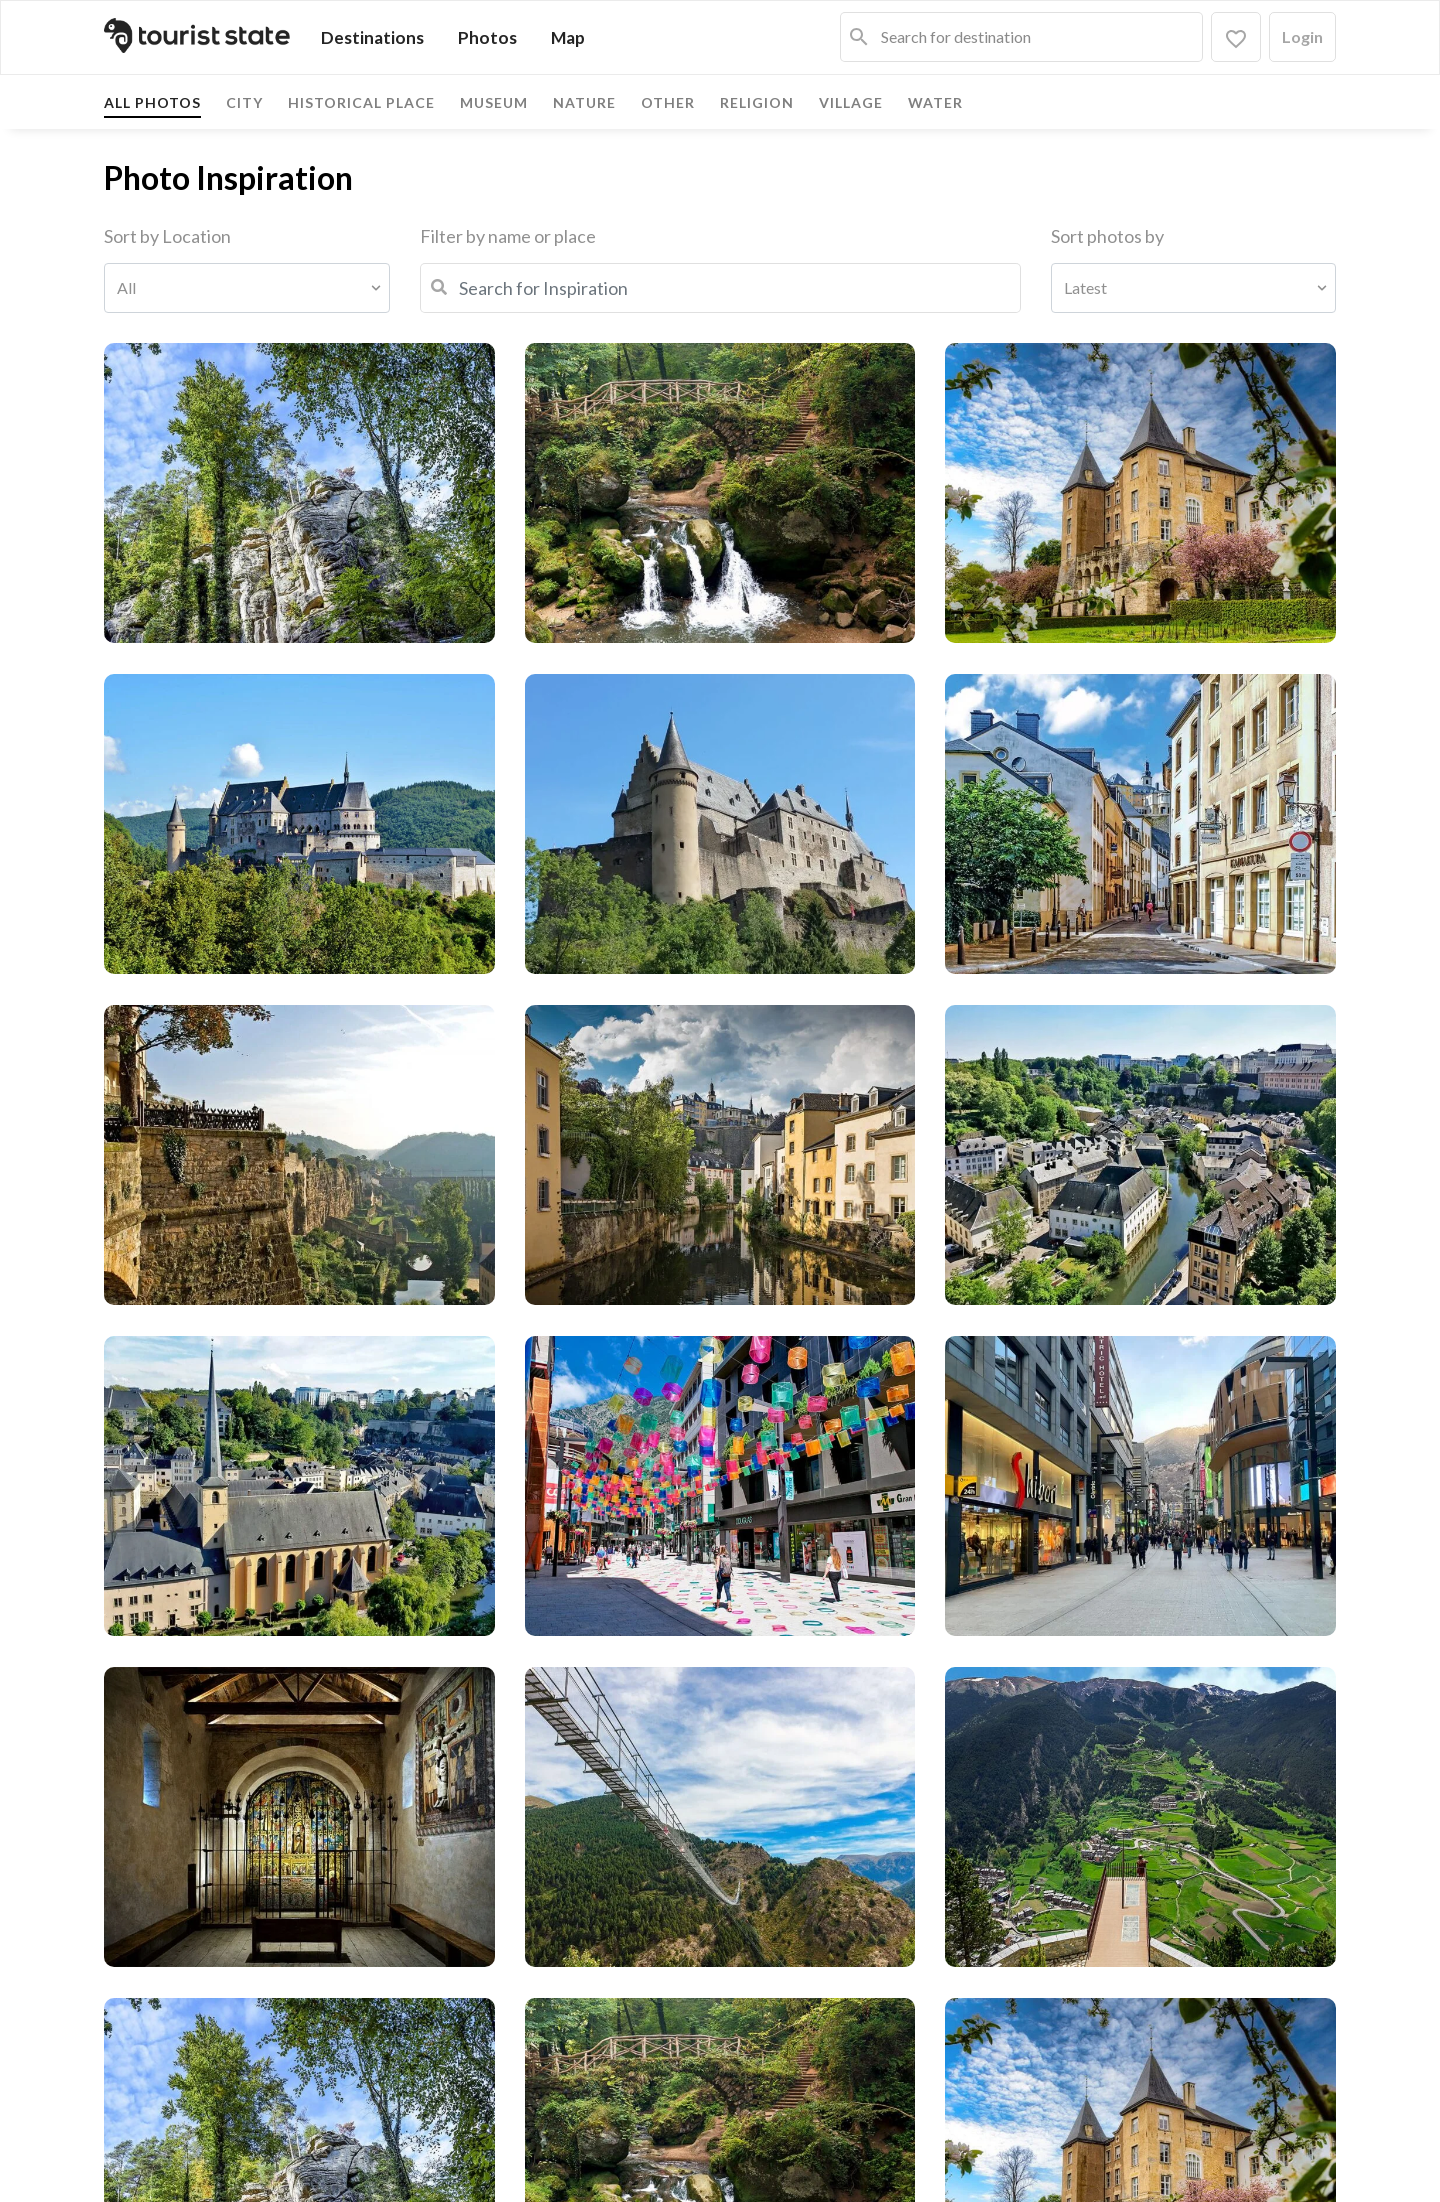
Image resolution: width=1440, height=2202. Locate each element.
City (244, 102)
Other (668, 102)
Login (1302, 36)
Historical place (361, 102)
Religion (757, 102)
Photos (487, 37)
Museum (494, 102)
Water (935, 102)
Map (568, 37)
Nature (584, 102)
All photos (152, 102)
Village (851, 102)
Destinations (372, 37)
